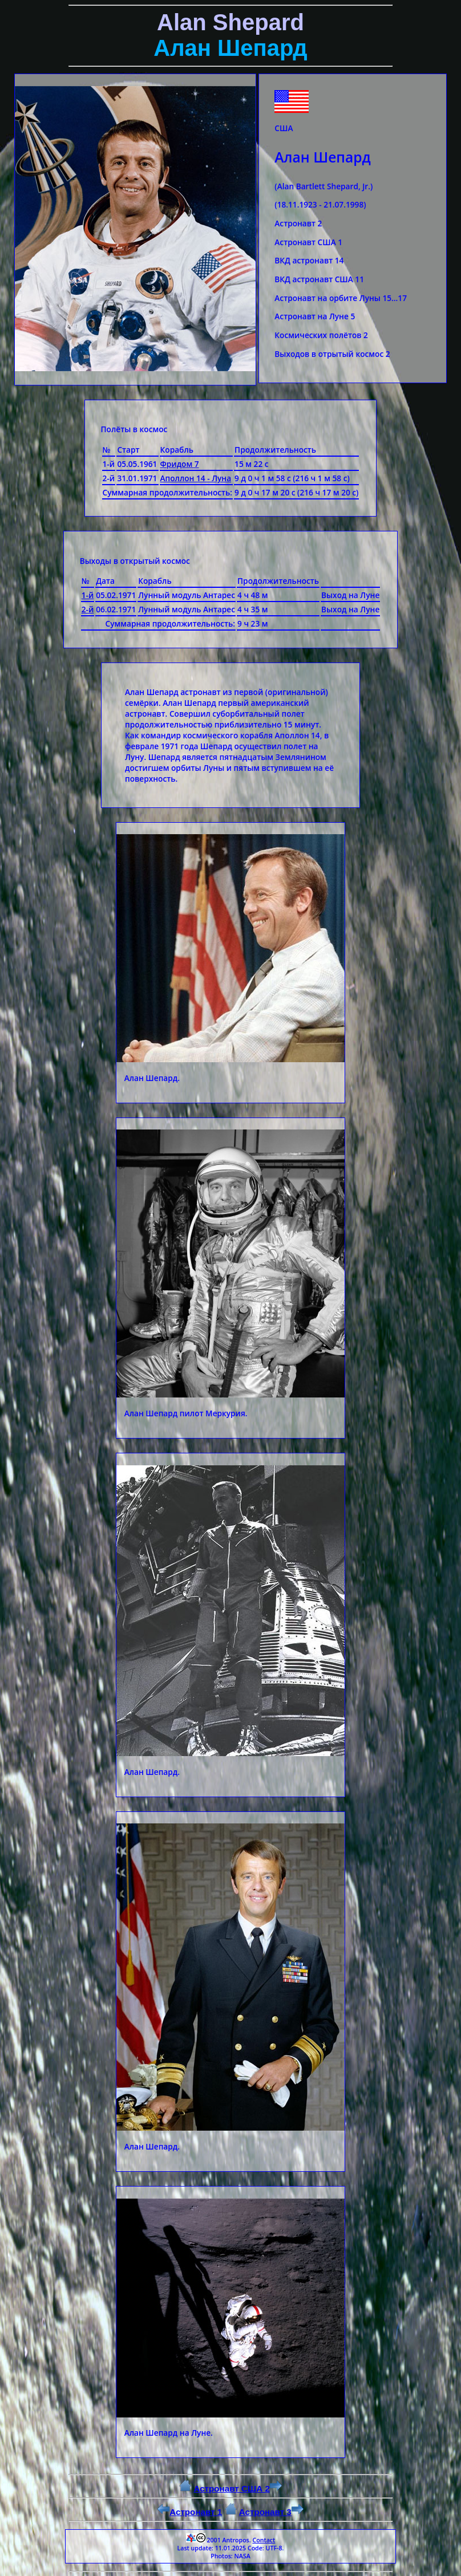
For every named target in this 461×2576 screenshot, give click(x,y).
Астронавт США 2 (237, 2488)
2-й (88, 609)
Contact (263, 2540)
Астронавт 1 (189, 2512)
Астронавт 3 (271, 2512)
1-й (88, 595)
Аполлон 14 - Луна (196, 478)
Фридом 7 (179, 463)
